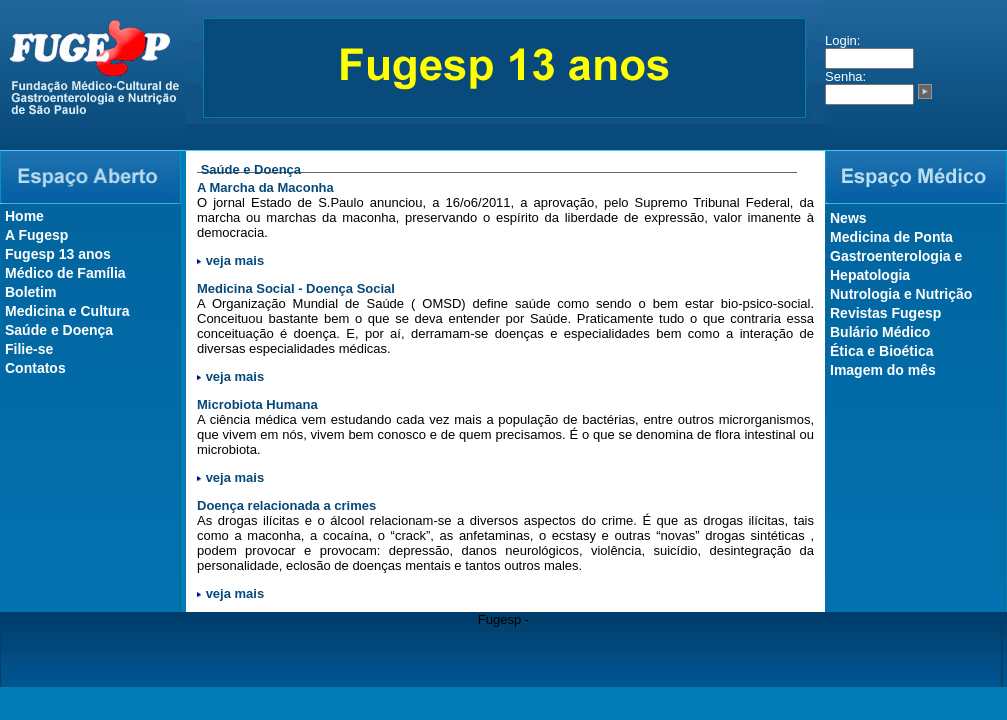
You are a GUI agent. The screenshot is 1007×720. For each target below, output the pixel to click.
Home (24, 216)
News (848, 218)
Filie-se (29, 349)
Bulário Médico (880, 332)
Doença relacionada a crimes (286, 505)
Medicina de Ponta (891, 237)
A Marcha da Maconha (265, 187)
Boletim (30, 292)
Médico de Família (65, 273)
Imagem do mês (883, 370)
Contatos (35, 368)
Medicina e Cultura (67, 311)
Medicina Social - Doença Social (296, 288)
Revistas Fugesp (885, 313)
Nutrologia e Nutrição (901, 294)
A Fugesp (36, 235)
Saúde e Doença (59, 330)
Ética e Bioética (882, 351)
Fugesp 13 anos (58, 254)
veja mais (235, 260)
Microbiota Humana (257, 404)
